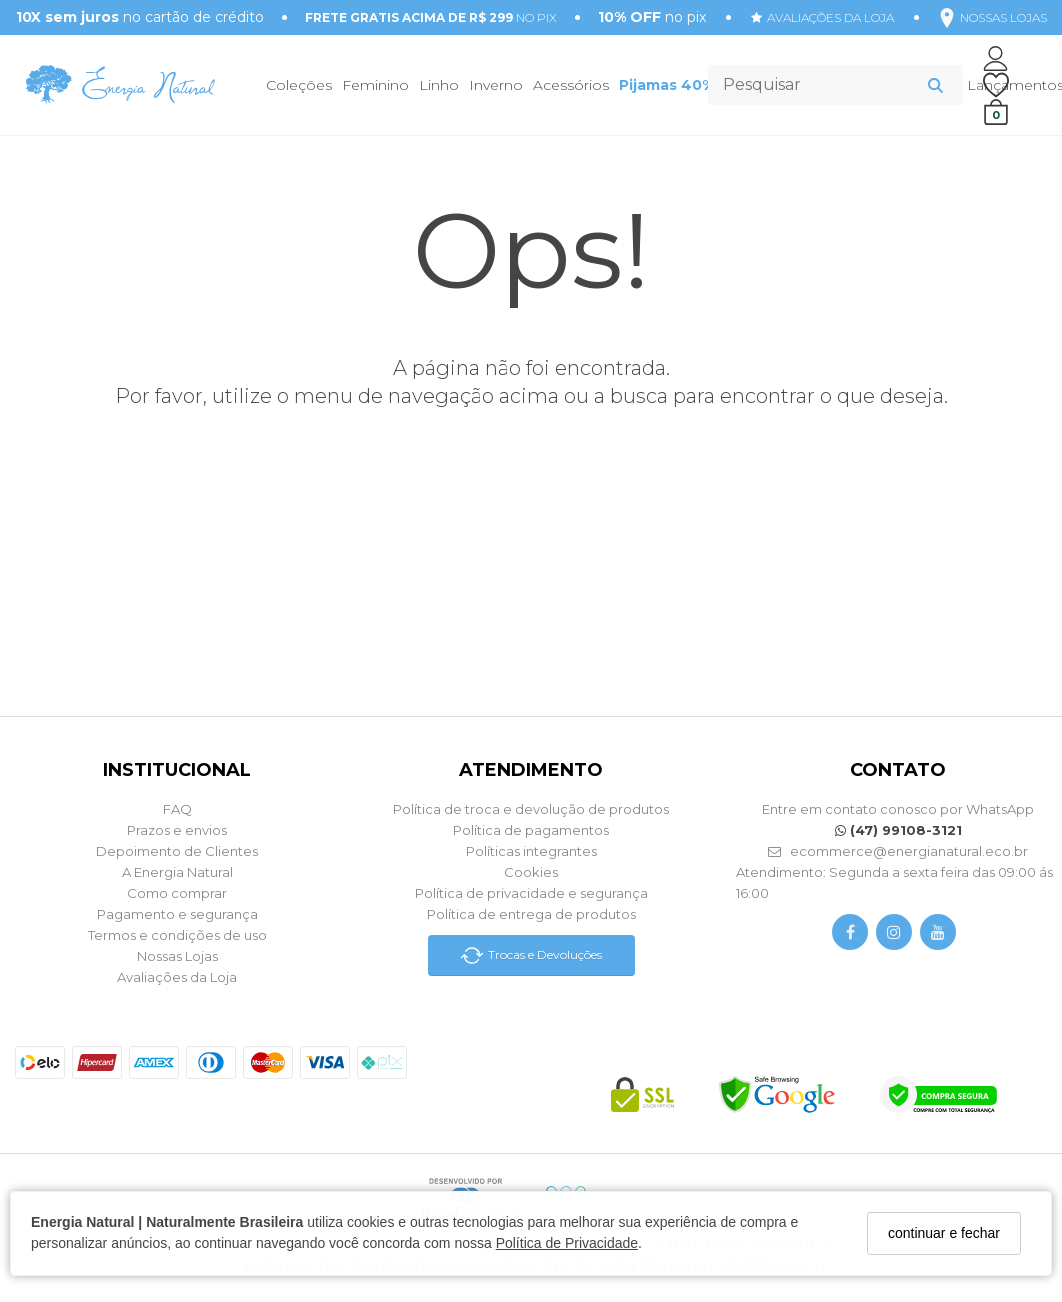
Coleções (299, 85)
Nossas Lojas (177, 956)
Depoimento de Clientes (177, 851)
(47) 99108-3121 (898, 830)
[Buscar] (935, 85)
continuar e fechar (944, 1233)
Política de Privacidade (567, 1243)
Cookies (531, 872)
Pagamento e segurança (177, 914)
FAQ (177, 809)
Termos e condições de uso (177, 935)
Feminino (375, 85)
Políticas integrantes (531, 851)
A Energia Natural (177, 872)
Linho (439, 85)
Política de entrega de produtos (531, 914)
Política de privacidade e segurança (531, 893)
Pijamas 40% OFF (684, 85)
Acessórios (571, 85)
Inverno (496, 85)
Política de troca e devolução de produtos (531, 809)
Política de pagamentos (531, 830)
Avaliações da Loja (177, 977)
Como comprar (177, 893)
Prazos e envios (177, 830)
